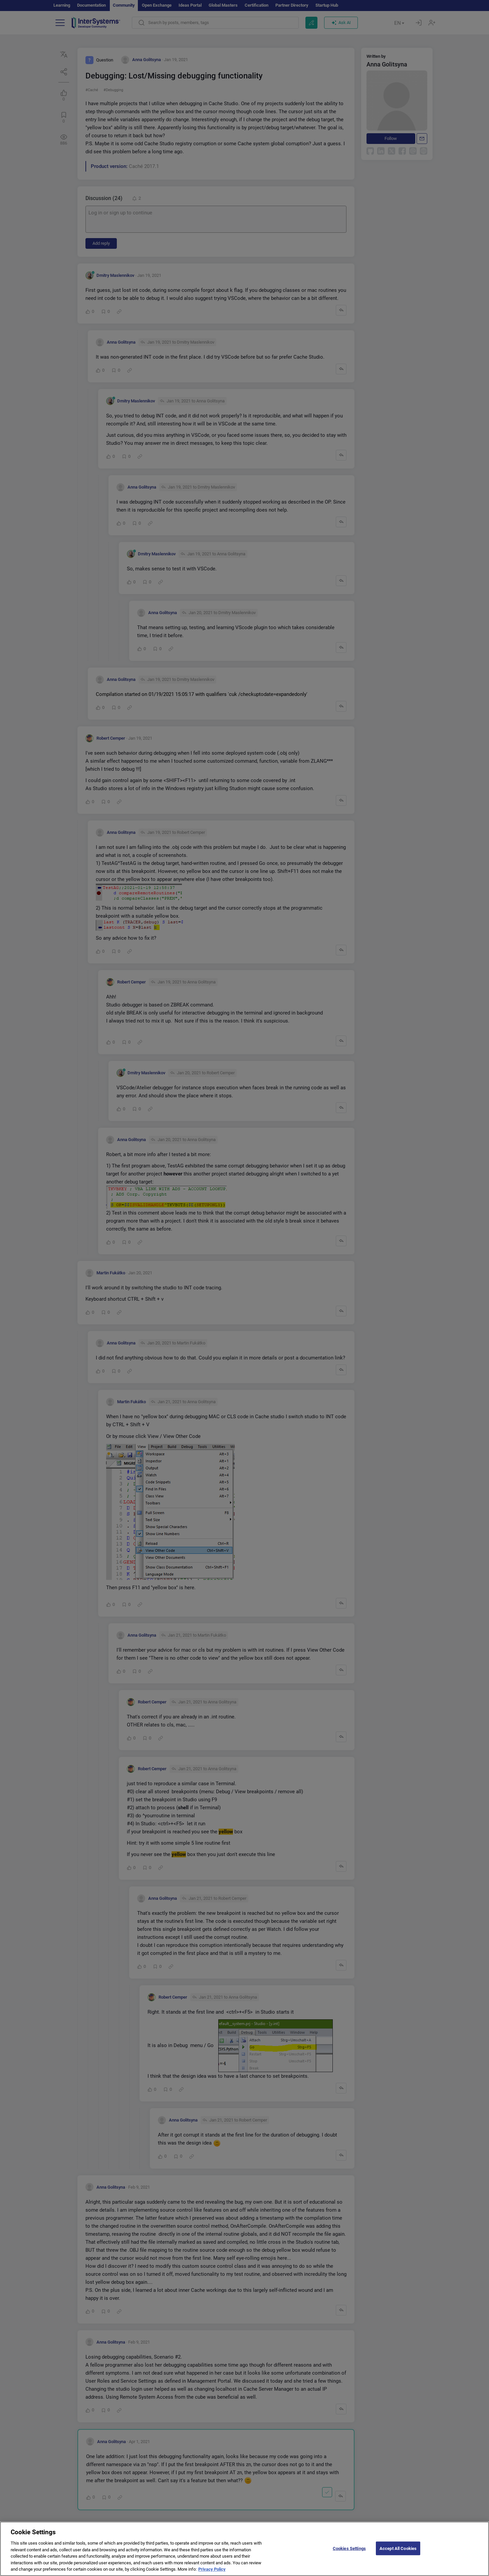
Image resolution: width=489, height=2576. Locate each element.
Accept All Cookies (398, 2552)
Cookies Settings (349, 2552)
